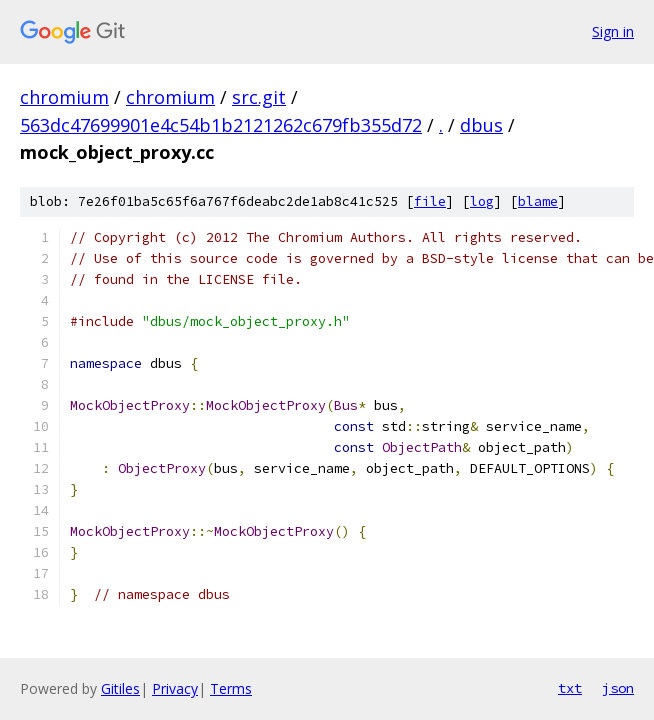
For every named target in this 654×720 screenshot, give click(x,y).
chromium (64, 97)
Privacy (175, 688)
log (482, 201)
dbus (481, 125)
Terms (231, 688)
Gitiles (120, 688)
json (618, 688)
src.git (259, 97)
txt (570, 688)
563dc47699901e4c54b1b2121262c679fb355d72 (221, 125)
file (430, 201)
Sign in (613, 31)
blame (538, 201)
